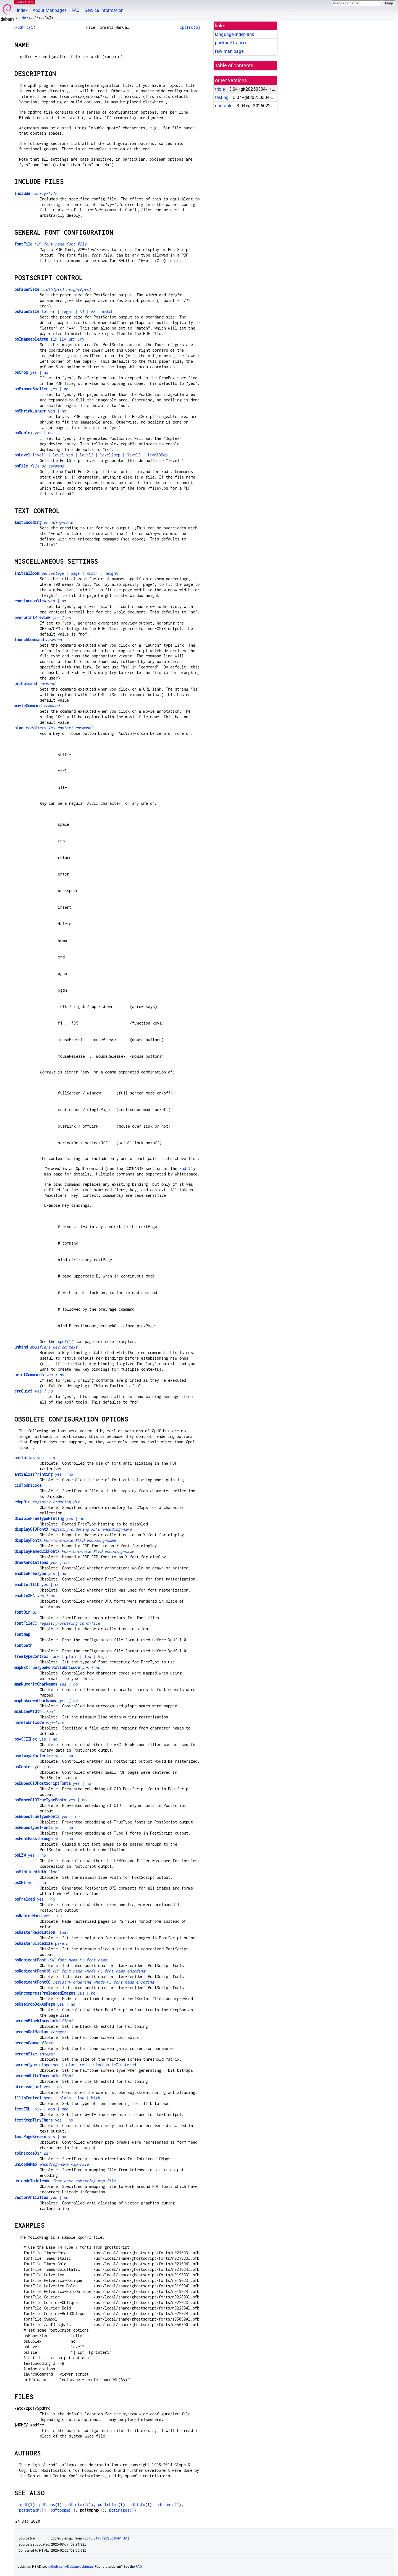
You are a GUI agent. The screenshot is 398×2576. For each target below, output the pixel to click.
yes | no (31, 372)
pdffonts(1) (168, 2504)
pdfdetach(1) (32, 2510)
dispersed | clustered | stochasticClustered (75, 2064)
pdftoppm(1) (63, 2510)
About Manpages (50, 10)
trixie (22, 18)
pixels (41, 1943)
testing (222, 97)
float (36, 1871)
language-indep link (234, 34)
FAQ (76, 10)
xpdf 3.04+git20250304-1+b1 (105, 2538)
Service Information (104, 10)
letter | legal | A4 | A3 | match (64, 311)
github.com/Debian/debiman (70, 2567)
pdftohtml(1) (111, 2504)
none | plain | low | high (60, 1656)
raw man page (229, 51)
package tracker (231, 42)
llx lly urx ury (49, 339)
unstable (223, 105)
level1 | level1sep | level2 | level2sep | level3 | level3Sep (90, 455)
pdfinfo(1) (140, 2504)
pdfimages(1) (122, 2510)
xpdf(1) (187, 1168)
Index (22, 10)
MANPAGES (24, 2)
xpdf (32, 18)
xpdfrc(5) (25, 27)
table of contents (234, 65)
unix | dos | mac (41, 2109)
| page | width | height (66, 573)
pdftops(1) (50, 2504)
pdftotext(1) (79, 2504)
